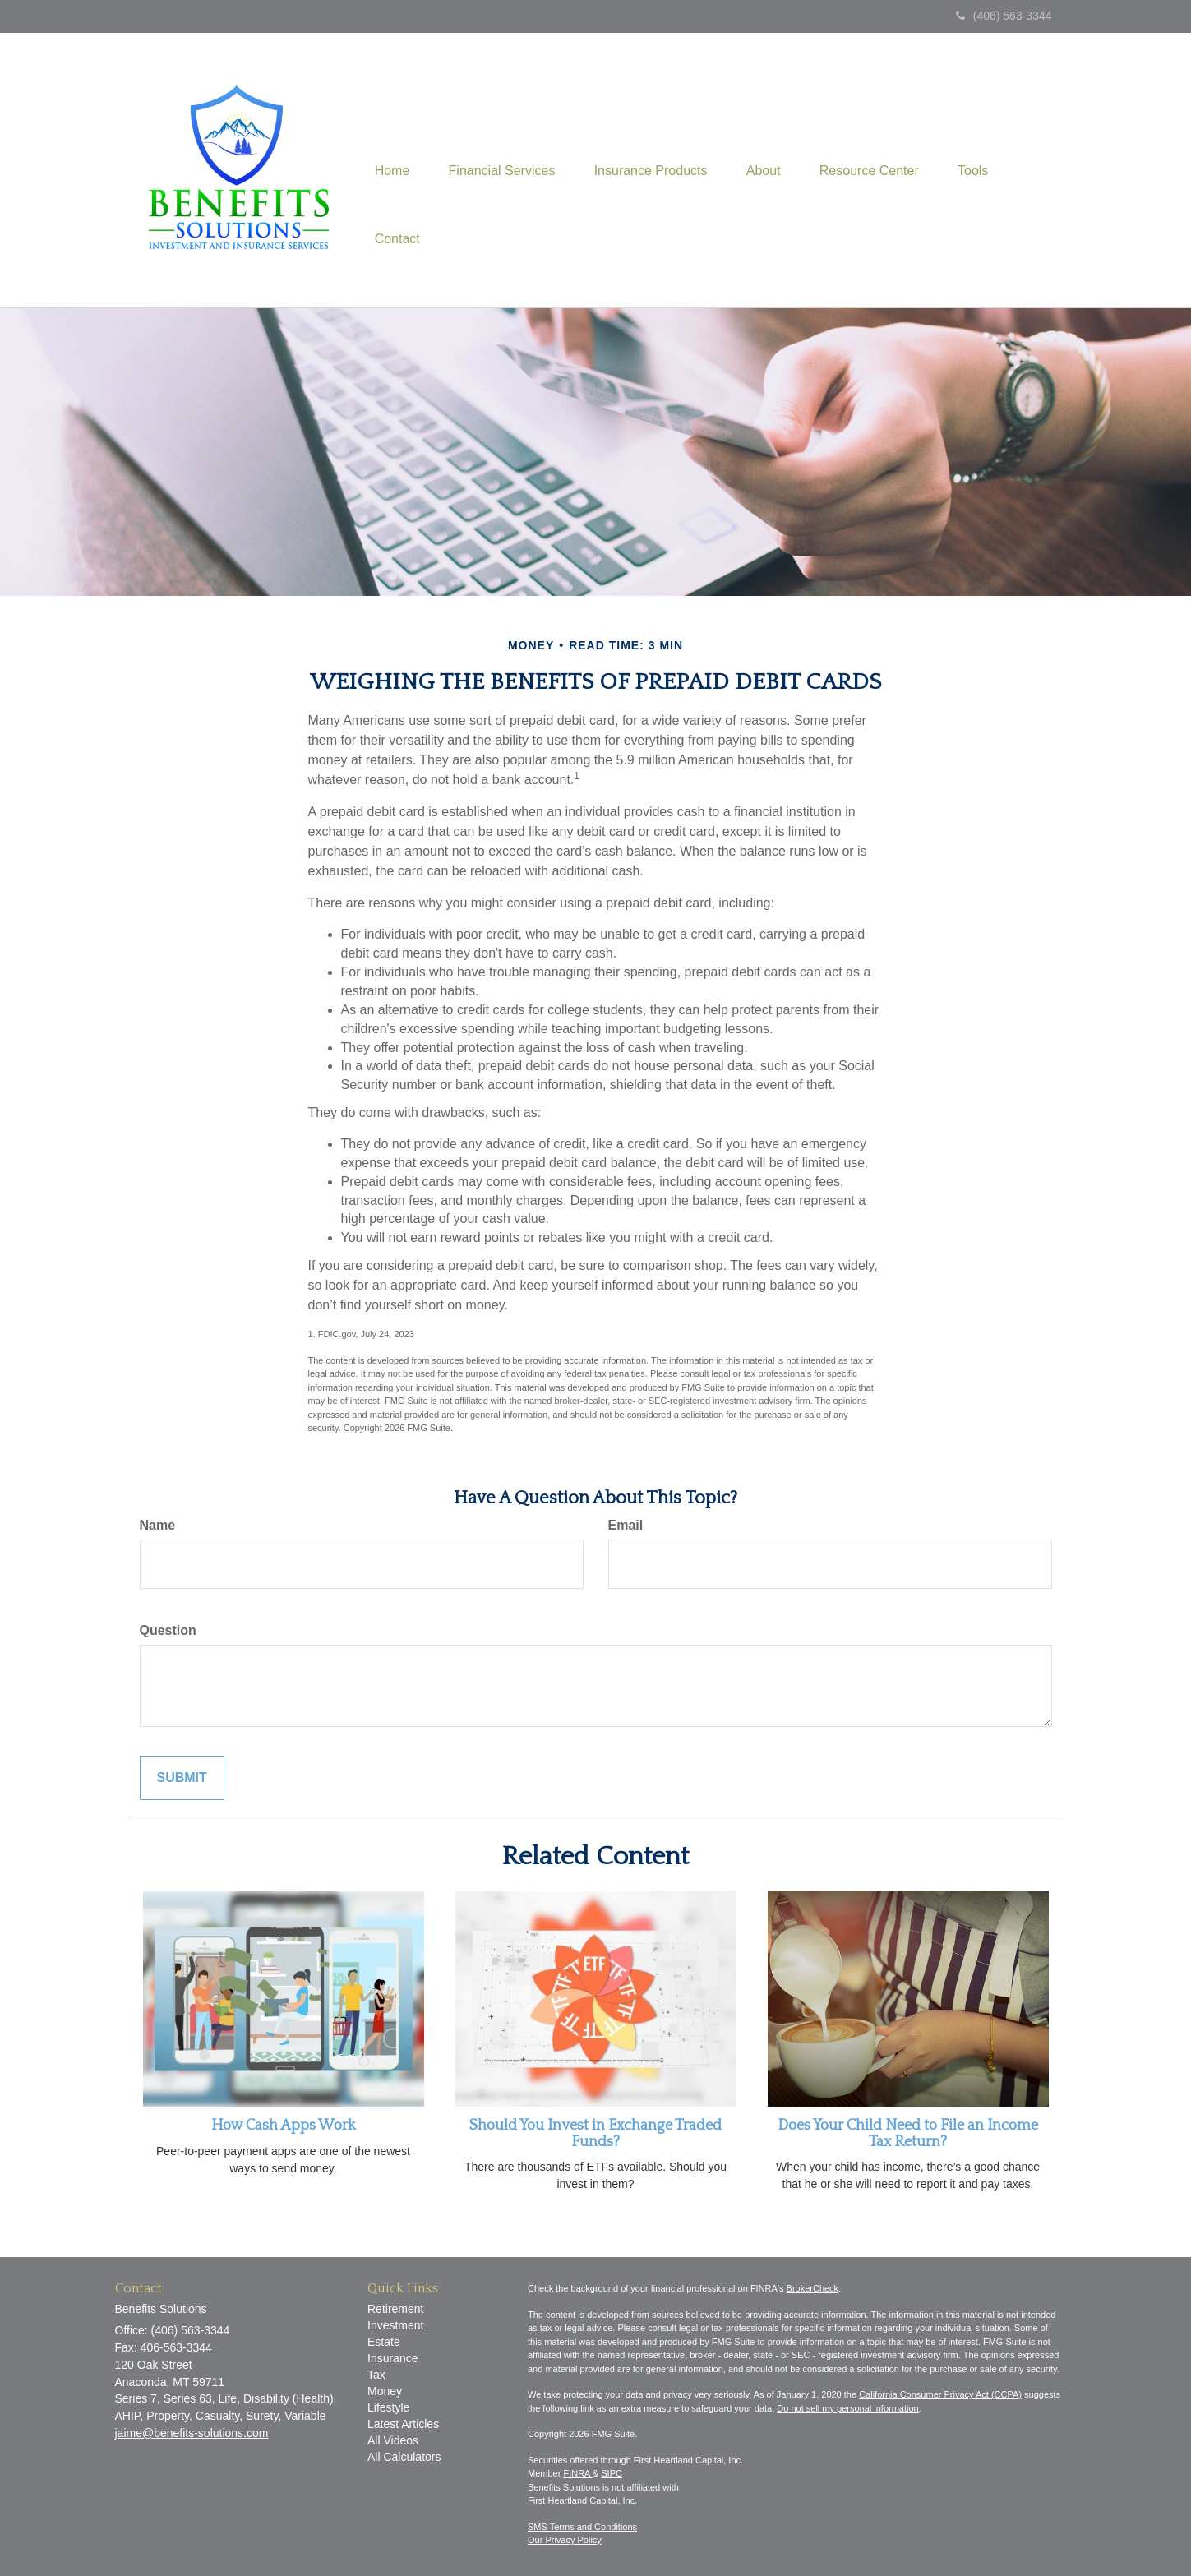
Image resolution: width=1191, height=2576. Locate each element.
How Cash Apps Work (283, 2125)
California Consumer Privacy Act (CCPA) (940, 2394)
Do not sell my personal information (847, 2408)
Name (158, 1525)
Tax (376, 2374)
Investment (395, 2325)
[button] (505, 135)
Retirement (395, 2308)
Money (384, 2391)
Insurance (392, 2358)
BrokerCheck (813, 2288)
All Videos (392, 2440)
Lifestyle (388, 2407)
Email (626, 1525)
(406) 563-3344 (1004, 15)
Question (168, 1630)
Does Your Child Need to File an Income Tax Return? (908, 2133)
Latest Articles (403, 2424)
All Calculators (404, 2456)
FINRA (577, 2473)
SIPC (611, 2473)
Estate (383, 2341)
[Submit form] (182, 1778)
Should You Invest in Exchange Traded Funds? (595, 2133)
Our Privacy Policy (565, 2540)
